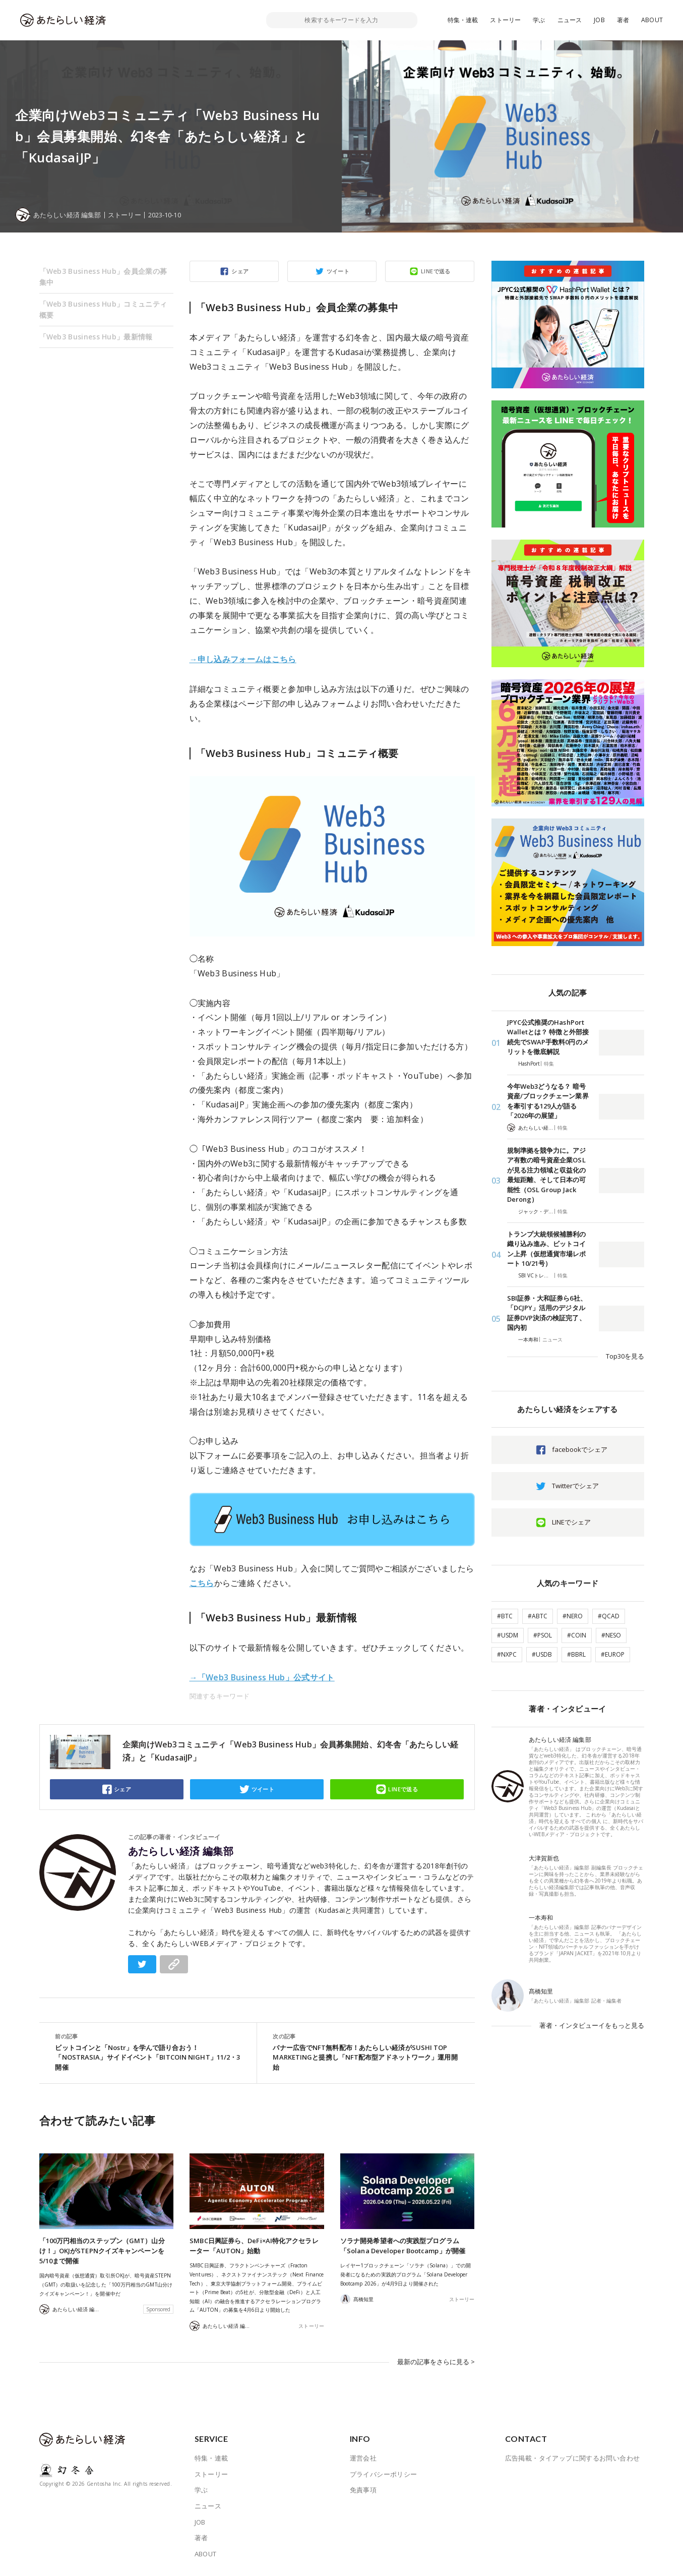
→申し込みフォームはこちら (243, 659)
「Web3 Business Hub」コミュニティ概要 (103, 309)
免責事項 (363, 2489)
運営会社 (363, 2458)
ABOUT (652, 20)
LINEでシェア (571, 1522)
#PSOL (542, 1635)
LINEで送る (436, 271)
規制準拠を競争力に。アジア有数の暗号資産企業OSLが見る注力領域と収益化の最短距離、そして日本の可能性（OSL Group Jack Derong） (546, 1175)
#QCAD (608, 1616)
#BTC (505, 1616)
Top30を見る (625, 1356)
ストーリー (505, 20)
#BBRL (576, 1654)
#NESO (611, 1635)
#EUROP (613, 1654)
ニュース (569, 20)
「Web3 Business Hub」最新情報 (96, 336)
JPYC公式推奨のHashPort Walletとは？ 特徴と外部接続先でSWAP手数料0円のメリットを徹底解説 (548, 1037)
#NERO (573, 1616)
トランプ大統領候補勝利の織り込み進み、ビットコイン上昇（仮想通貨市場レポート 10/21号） (546, 1249)
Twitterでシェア (575, 1485)
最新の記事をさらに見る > (436, 2361)
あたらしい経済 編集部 (181, 1851)
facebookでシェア (579, 1449)
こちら (202, 1583)
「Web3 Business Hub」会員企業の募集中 (103, 276)
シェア (240, 271)
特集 (549, 1063)
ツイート (338, 271)
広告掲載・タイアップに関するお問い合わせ (572, 2458)
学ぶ (539, 20)
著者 (623, 20)
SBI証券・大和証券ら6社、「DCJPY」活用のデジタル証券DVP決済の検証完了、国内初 (547, 1313)
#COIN (576, 1635)
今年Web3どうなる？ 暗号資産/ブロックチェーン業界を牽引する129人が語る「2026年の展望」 (548, 1101)
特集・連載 (463, 20)
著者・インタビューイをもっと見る (591, 2025)
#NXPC (507, 1654)
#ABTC (537, 1616)
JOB (599, 20)
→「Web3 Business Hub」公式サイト (262, 1677)
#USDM (507, 1635)
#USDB (542, 1654)
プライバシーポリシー (383, 2474)
